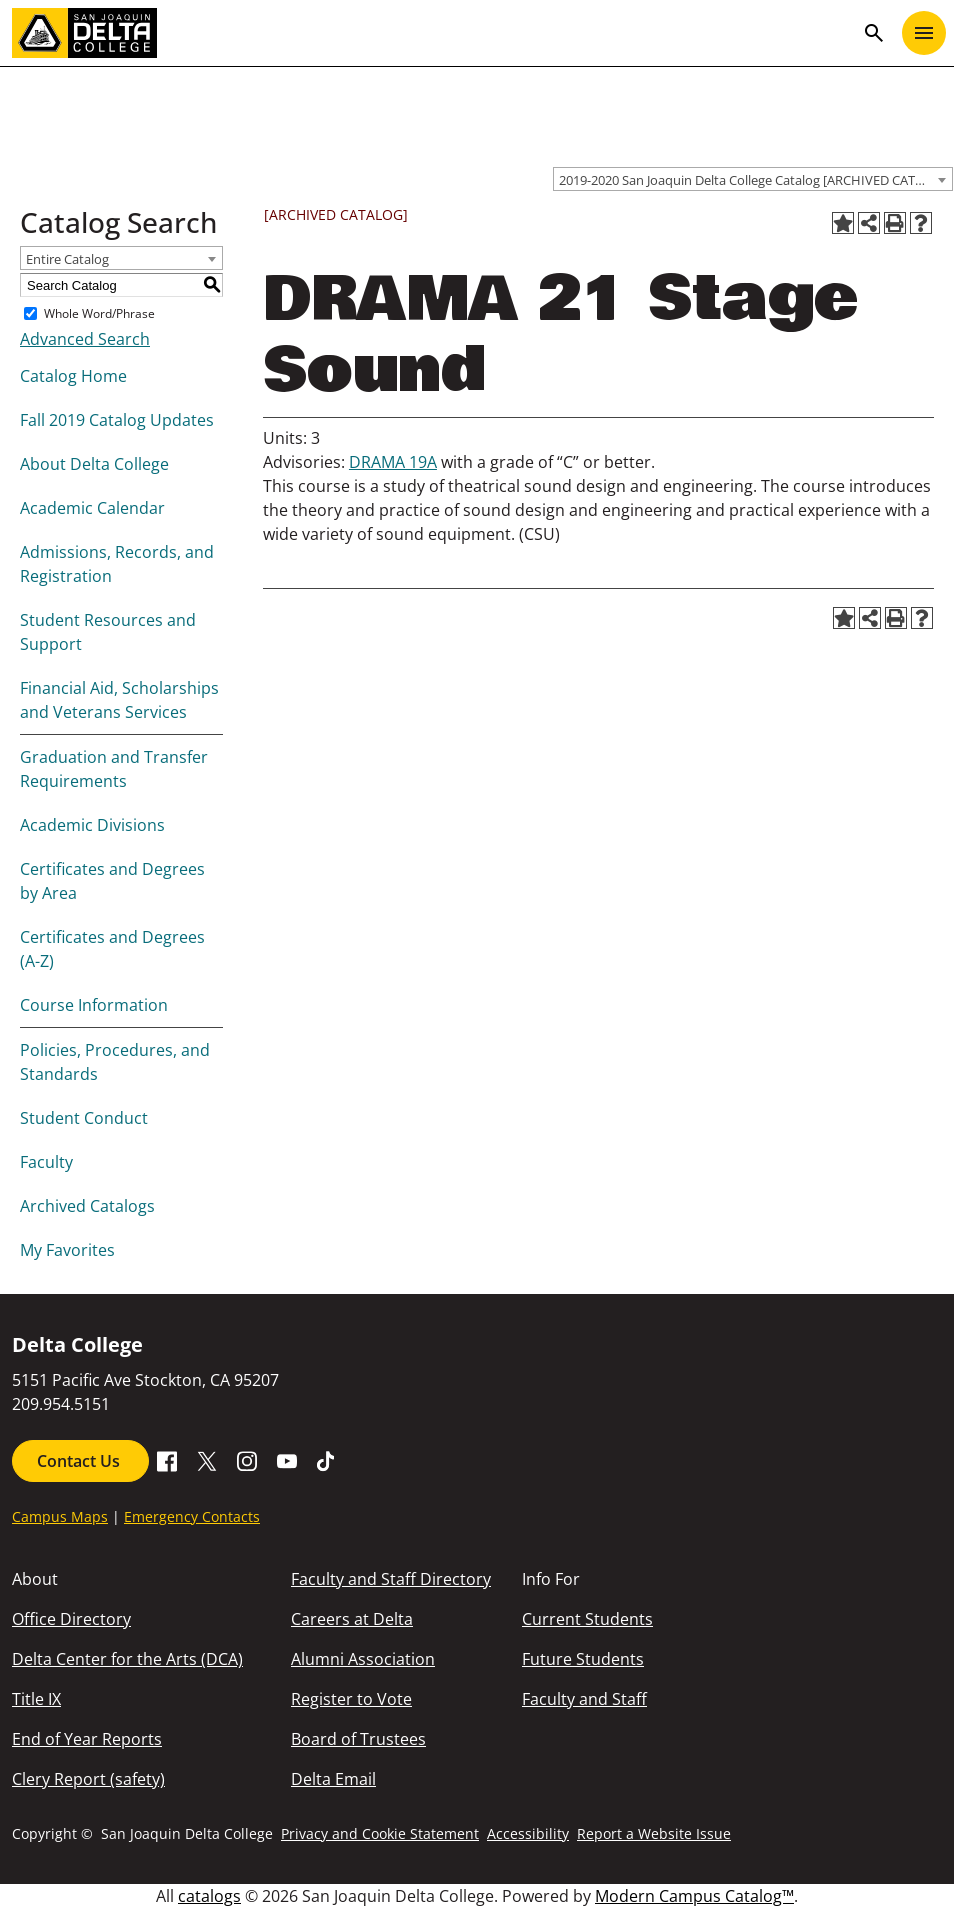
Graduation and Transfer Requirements (114, 769)
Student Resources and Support (108, 632)
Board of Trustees (358, 1739)
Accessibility (528, 1833)
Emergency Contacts (192, 1516)
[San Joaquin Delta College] (433, 33)
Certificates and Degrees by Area (112, 881)
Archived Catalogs (87, 1206)
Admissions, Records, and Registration (117, 564)
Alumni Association (363, 1659)
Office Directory (71, 1619)
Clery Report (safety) (88, 1779)
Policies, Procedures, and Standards (115, 1062)
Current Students (587, 1619)
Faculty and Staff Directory (391, 1579)
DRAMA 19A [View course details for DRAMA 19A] (393, 462)
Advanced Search (85, 339)
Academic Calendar (92, 508)
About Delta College (94, 464)
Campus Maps (60, 1516)
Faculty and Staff (584, 1699)
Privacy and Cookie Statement (380, 1833)
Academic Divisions (92, 825)
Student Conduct (84, 1118)
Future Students (583, 1659)
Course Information (94, 1005)
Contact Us (80, 1461)
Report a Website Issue (654, 1833)
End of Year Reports (87, 1739)
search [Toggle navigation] (874, 33)
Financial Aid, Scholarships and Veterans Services (119, 700)
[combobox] (753, 179)
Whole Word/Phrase (99, 313)
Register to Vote (351, 1699)
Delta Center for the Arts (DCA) (127, 1659)
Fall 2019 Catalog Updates (117, 420)
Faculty (46, 1162)
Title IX (36, 1699)
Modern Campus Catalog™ (694, 1896)
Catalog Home (73, 376)
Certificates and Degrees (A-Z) (112, 949)
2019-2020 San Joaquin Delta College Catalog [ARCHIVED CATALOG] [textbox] (755, 180)
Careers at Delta (352, 1619)
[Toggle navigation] (924, 33)
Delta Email (333, 1779)
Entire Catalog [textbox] (67, 259)
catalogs (209, 1896)
